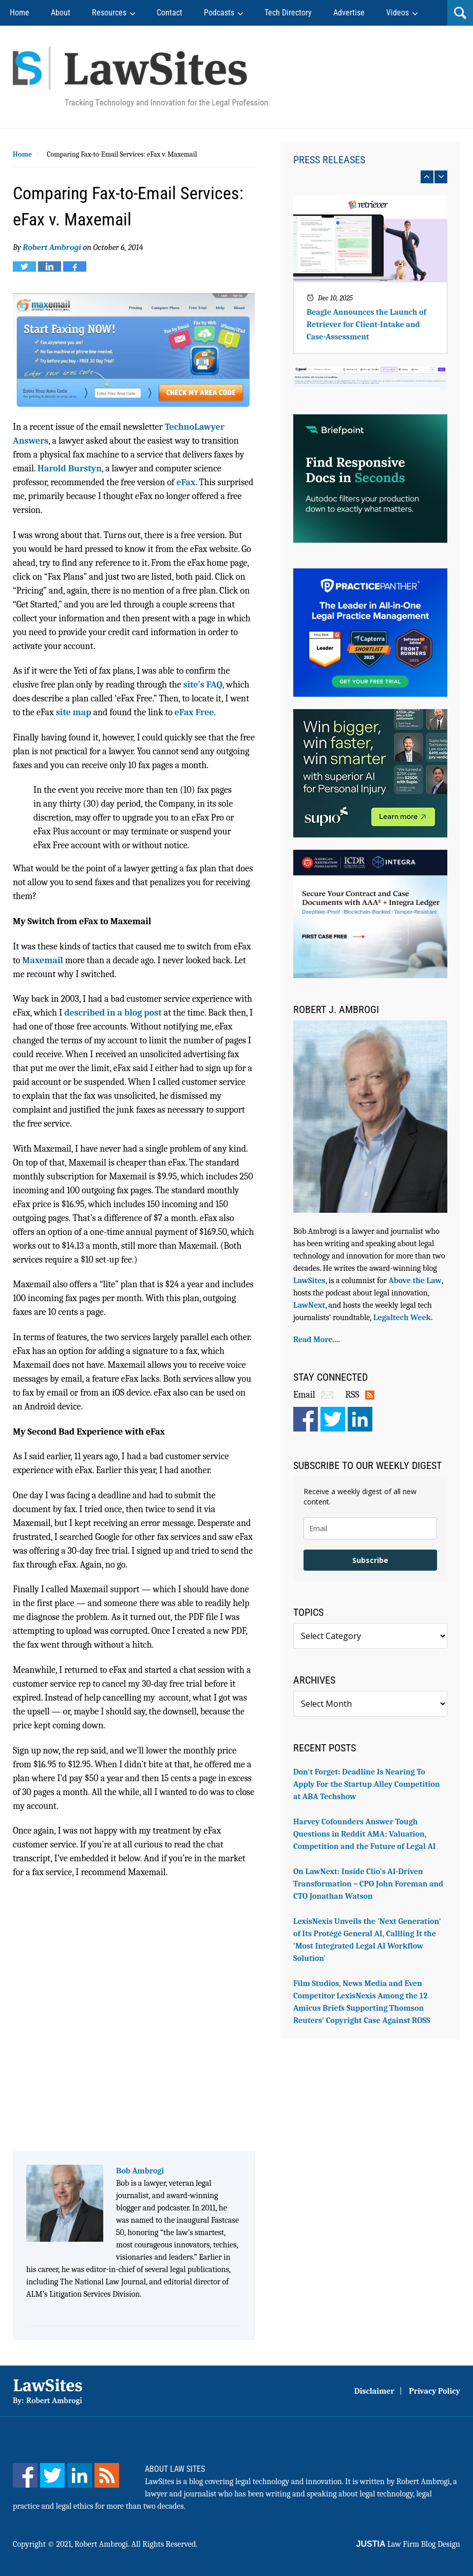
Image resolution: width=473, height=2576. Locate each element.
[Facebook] (25, 2475)
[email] (370, 1528)
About (60, 12)
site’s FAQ (202, 684)
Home (19, 12)
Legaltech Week (402, 1317)
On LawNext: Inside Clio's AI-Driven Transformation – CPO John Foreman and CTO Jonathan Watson (368, 1884)
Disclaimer (374, 2391)
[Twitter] (52, 2475)
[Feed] (106, 2475)
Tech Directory (288, 12)
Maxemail (42, 960)
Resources (109, 12)
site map (73, 712)
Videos (397, 12)
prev (427, 176)
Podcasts (219, 12)
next (440, 176)
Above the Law (414, 1280)
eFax (185, 482)
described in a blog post (113, 1012)
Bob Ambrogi (140, 2171)
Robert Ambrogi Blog (140, 76)
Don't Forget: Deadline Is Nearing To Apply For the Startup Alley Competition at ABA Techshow (366, 1784)
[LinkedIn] (79, 2475)
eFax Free (194, 712)
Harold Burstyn (69, 468)
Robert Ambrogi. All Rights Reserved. (136, 2544)
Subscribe (370, 1560)
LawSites (309, 1280)
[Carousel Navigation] (370, 176)
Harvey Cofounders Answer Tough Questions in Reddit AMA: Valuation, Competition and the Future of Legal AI (364, 1834)
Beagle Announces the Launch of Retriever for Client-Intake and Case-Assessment (366, 324)
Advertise (349, 12)
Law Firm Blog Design (408, 2544)
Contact (169, 12)
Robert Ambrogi (52, 247)
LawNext (309, 1305)
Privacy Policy (434, 2391)
